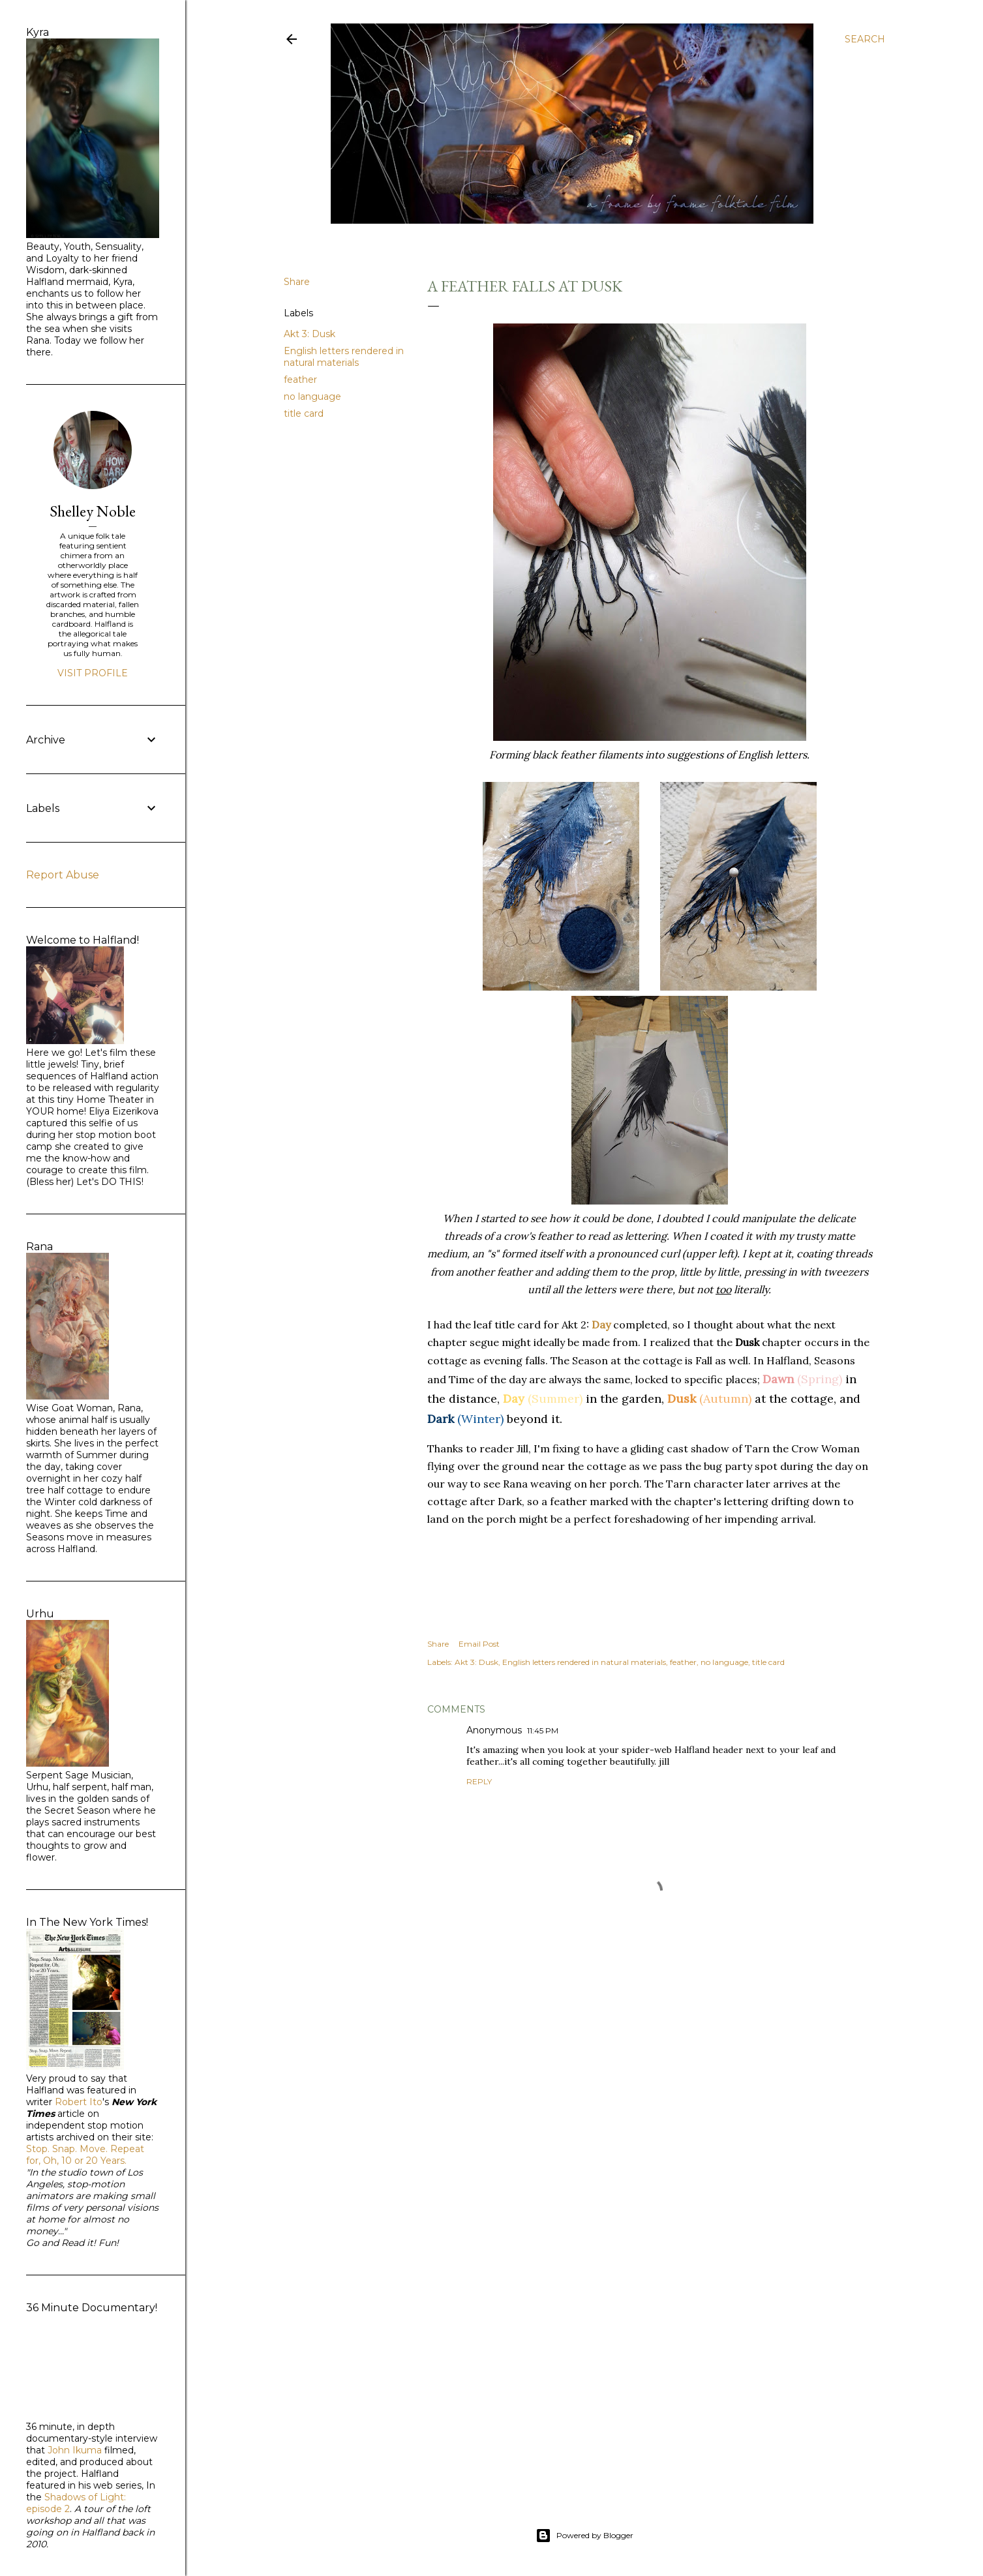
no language (312, 396)
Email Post (479, 1644)
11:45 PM (542, 1730)
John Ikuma (75, 2450)
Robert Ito (78, 2102)
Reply (479, 1781)
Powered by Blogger (584, 2535)
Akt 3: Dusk (309, 334)
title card (304, 413)
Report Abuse (62, 875)
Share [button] (297, 282)
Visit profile (92, 673)
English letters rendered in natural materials (344, 356)
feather (300, 379)
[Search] (865, 39)
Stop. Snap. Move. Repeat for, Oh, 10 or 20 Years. (85, 2154)
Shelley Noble (93, 511)
